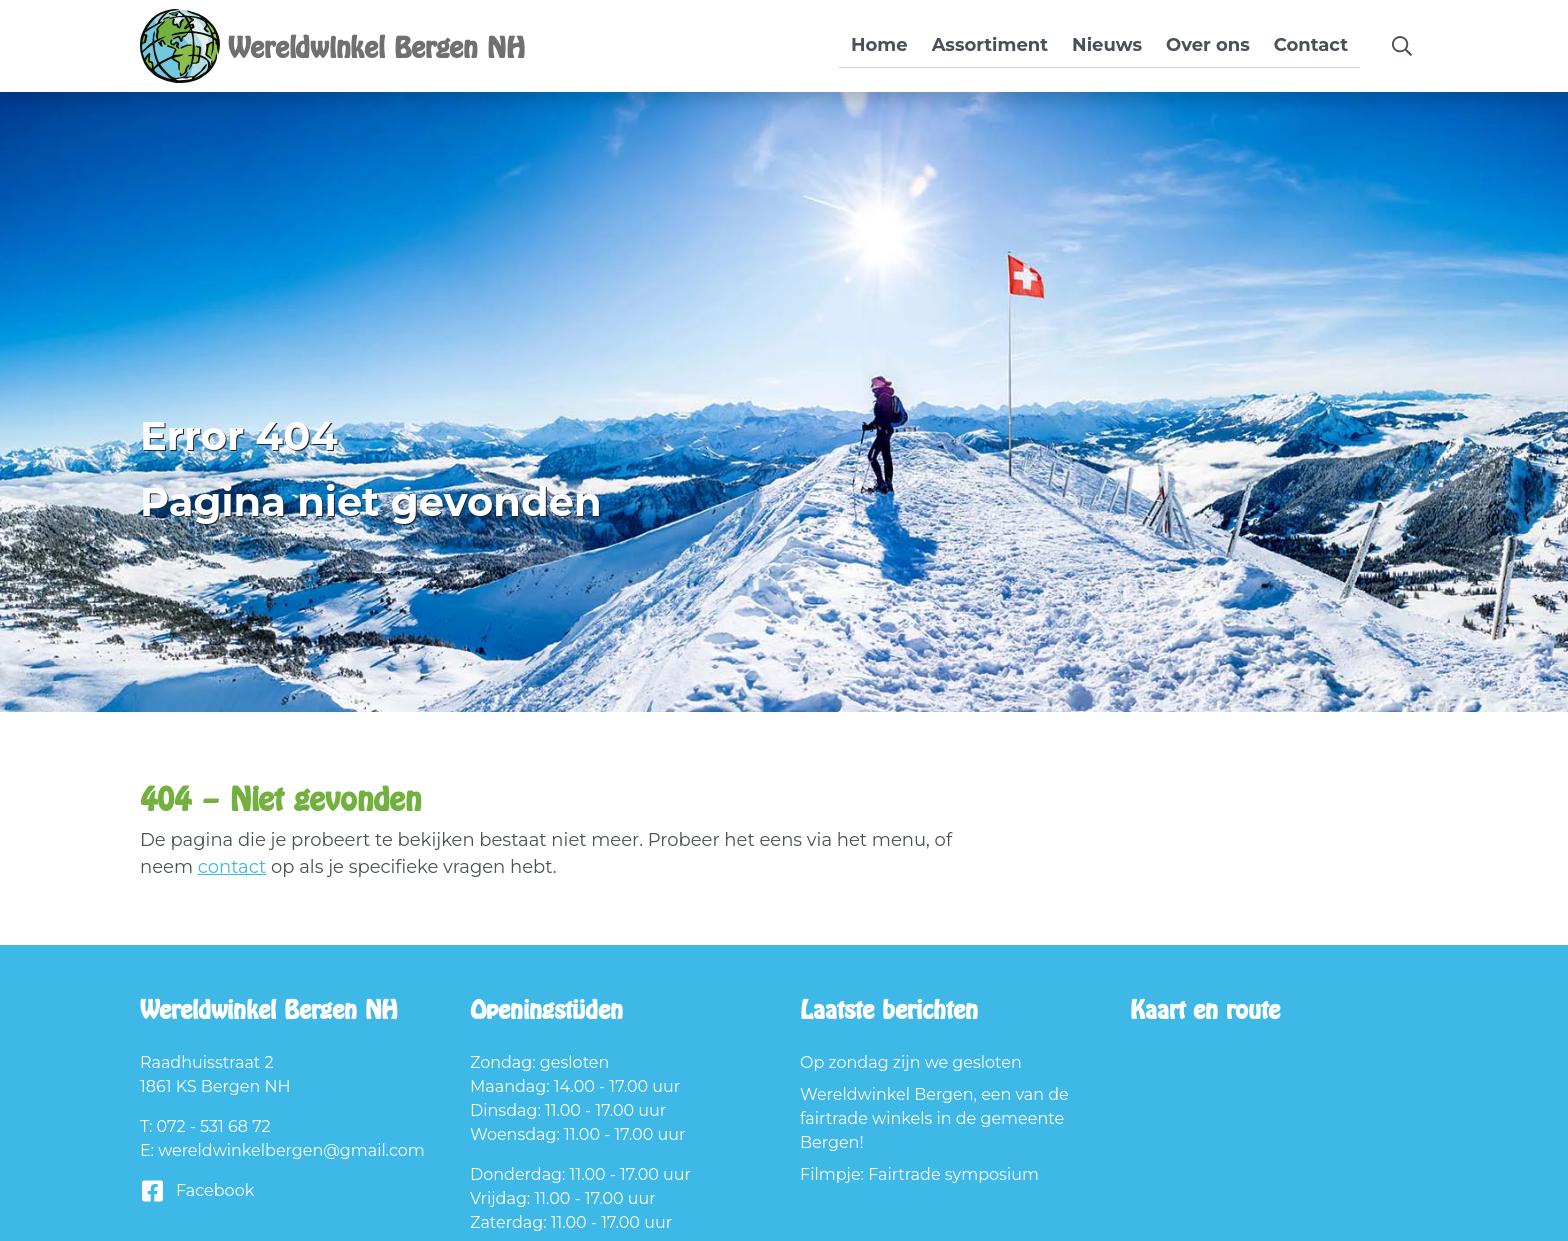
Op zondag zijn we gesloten (911, 1062)
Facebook (197, 1191)
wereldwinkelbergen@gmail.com (291, 1150)
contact (232, 867)
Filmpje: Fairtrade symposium (919, 1174)
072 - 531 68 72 (214, 1126)
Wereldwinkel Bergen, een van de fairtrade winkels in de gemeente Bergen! (934, 1118)
